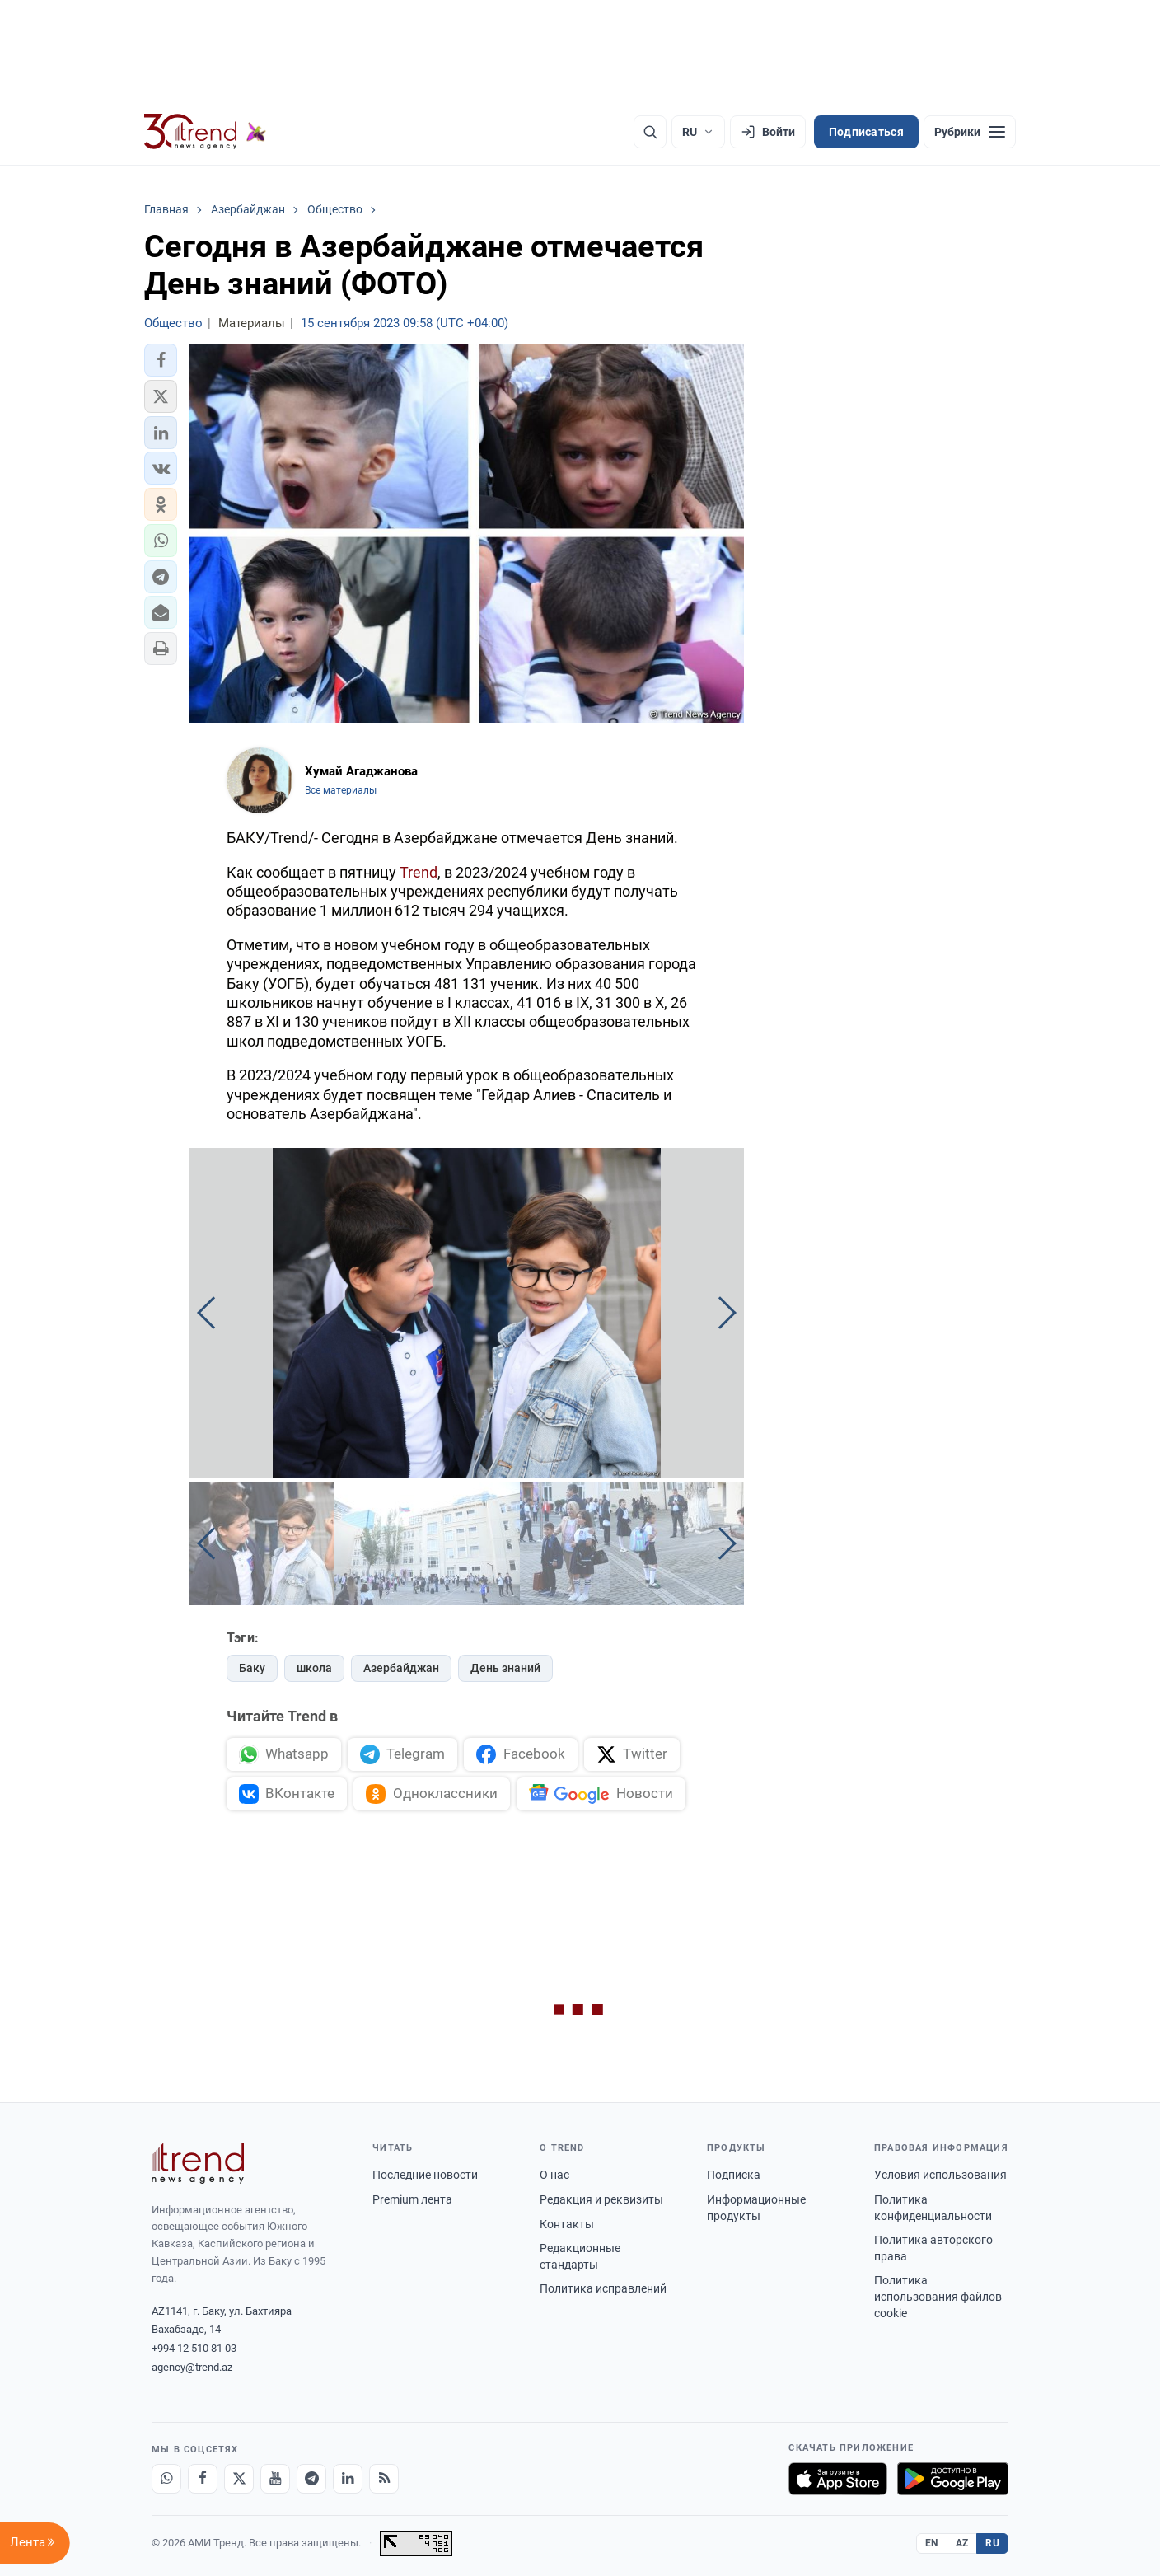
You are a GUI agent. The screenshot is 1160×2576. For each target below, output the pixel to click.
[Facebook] (203, 2479)
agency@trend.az (192, 2367)
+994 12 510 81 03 (194, 2348)
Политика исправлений (603, 2288)
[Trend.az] (205, 132)
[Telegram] (311, 2479)
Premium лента (412, 2199)
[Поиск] (650, 131)
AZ (962, 2543)
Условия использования (940, 2174)
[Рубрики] (970, 131)
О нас (554, 2174)
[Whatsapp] (166, 2479)
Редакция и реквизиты (601, 2199)
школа (314, 1667)
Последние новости (425, 2174)
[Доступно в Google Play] (952, 2478)
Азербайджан (401, 1667)
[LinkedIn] (347, 2479)
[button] (160, 360)
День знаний (505, 1667)
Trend (418, 872)
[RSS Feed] (384, 2479)
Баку (252, 1667)
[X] (239, 2479)
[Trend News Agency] (198, 2163)
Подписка (733, 2174)
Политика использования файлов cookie (938, 2296)
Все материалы (341, 790)
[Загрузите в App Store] (837, 2478)
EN (931, 2543)
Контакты (567, 2224)
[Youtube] (275, 2479)
